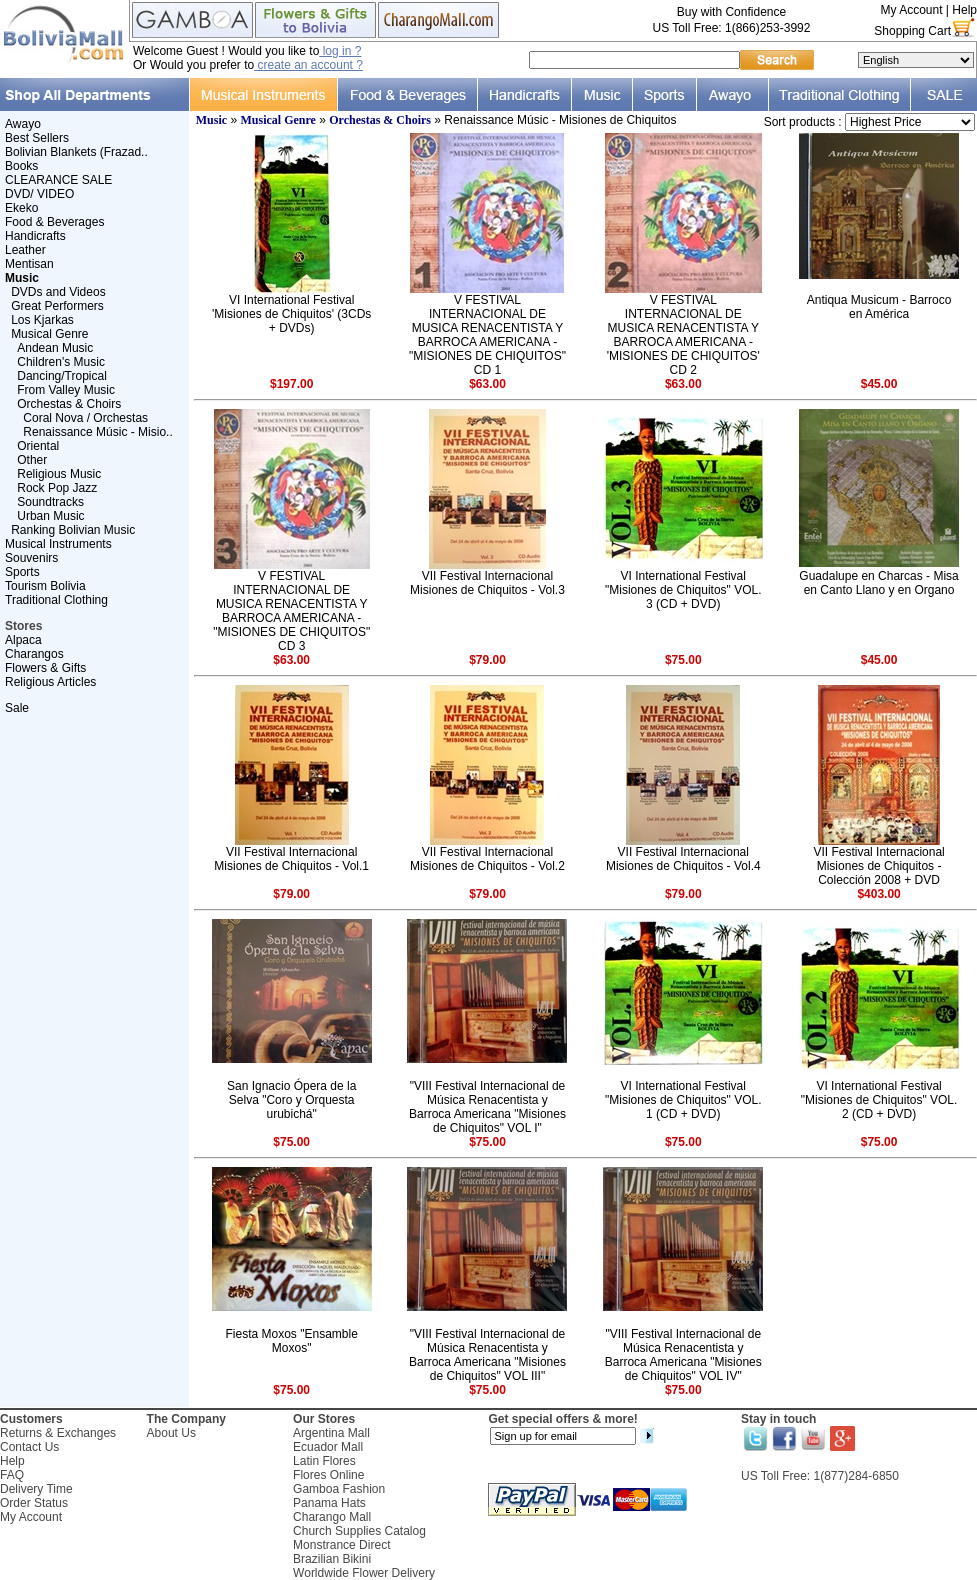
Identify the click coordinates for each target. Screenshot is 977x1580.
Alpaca (23, 640)
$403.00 (878, 894)
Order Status (34, 1503)
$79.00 (487, 660)
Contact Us (29, 1447)
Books (21, 166)
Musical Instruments (58, 544)
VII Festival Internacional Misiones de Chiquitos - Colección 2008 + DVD (878, 866)
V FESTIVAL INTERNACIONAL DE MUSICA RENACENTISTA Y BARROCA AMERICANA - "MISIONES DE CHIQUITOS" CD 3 (291, 611)
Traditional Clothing (56, 600)
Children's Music (61, 362)
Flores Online (328, 1475)
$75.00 (683, 660)
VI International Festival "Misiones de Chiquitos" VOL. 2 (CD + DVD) (879, 1100)
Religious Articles (50, 682)
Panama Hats (329, 1503)
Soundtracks (50, 502)
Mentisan (29, 264)
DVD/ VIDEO (39, 194)
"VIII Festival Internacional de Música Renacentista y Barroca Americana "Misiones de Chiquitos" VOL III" (487, 1355)
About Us (171, 1433)
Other (32, 460)
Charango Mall (332, 1517)
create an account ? (308, 65)
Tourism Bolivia (45, 586)
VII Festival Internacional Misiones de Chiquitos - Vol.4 (683, 859)
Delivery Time (36, 1489)
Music (211, 120)
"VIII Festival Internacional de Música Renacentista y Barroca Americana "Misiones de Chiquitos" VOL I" (487, 1107)
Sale (17, 708)
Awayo (23, 124)
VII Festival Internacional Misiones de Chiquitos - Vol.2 (487, 859)
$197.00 (291, 384)
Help (964, 10)
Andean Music (55, 348)
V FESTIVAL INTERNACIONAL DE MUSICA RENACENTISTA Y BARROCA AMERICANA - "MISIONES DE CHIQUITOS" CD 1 (487, 335)
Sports (22, 572)
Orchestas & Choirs (69, 404)
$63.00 (487, 384)
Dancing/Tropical (62, 376)
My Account (911, 10)
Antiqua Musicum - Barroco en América (879, 307)
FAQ (12, 1475)
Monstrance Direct (341, 1545)
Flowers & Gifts (45, 668)
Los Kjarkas (42, 320)
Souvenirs (31, 558)
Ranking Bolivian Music (73, 530)
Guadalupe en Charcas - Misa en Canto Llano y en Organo (878, 583)
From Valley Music (66, 390)
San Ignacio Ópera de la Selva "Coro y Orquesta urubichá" (291, 1100)
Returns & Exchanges (58, 1433)
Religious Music (59, 474)
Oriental (38, 446)
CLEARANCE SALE (58, 180)
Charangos (34, 654)
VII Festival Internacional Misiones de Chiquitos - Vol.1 (291, 859)
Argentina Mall (331, 1433)
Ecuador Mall (328, 1447)
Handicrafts (35, 236)
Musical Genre (49, 334)
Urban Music (50, 516)
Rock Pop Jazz (57, 488)
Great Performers (57, 306)
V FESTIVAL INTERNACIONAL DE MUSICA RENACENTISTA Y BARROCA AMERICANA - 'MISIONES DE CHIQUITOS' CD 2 (683, 335)
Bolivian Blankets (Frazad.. (76, 152)
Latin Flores (324, 1461)
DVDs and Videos (58, 292)
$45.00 (879, 384)
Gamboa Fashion (339, 1489)
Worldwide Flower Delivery (364, 1573)
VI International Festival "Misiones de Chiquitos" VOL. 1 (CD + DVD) (683, 1100)
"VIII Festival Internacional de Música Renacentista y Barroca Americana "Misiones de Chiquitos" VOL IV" (683, 1355)
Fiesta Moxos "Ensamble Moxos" (292, 1341)
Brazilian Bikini (332, 1559)
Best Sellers (37, 138)
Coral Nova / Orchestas (85, 418)
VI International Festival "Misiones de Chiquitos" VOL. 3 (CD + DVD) (683, 590)
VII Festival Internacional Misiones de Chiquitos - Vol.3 (487, 583)
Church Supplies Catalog (359, 1531)
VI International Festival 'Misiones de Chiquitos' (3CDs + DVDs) (291, 314)
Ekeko (21, 208)
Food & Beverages (54, 222)
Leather (25, 250)
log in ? (340, 51)
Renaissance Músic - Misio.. (97, 432)
